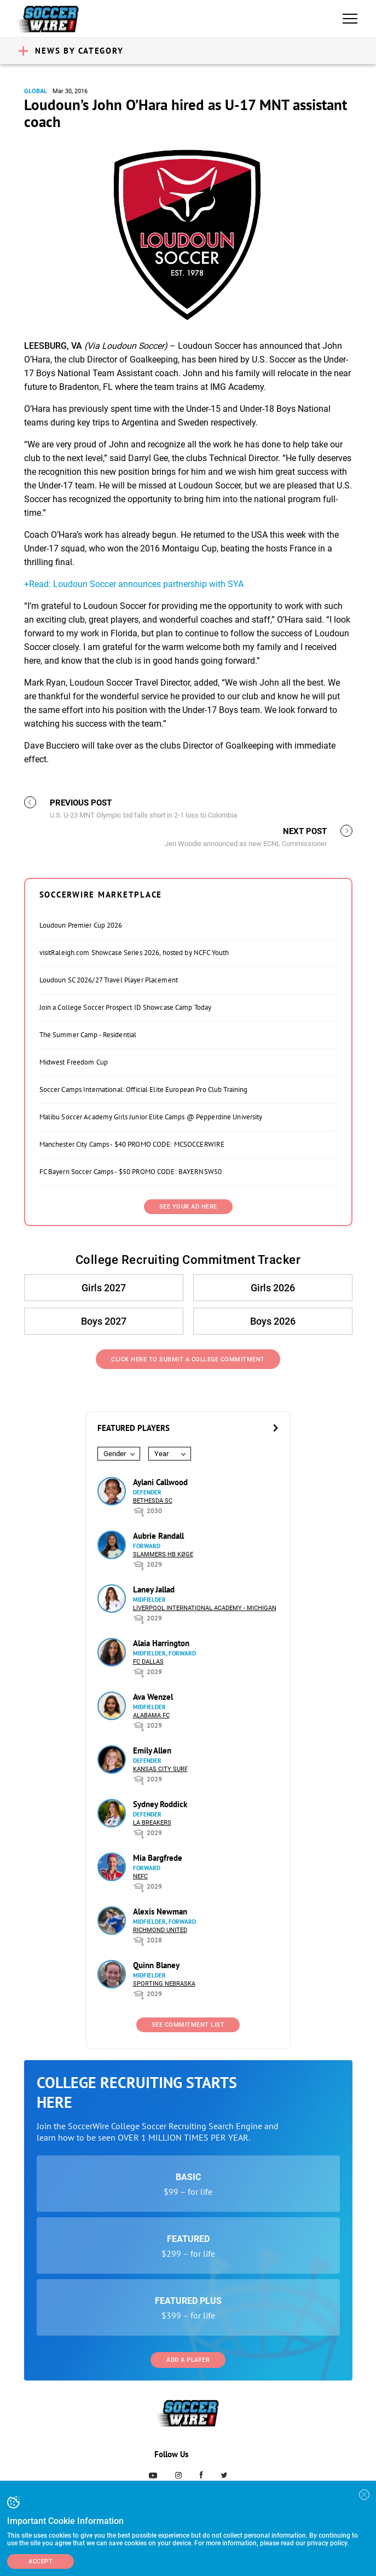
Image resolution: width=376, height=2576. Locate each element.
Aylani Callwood (160, 1482)
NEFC (140, 1876)
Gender (114, 1454)
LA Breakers (152, 1822)
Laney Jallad (154, 1589)
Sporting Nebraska (164, 1983)
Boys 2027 (103, 1321)
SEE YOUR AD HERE (188, 1206)
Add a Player (188, 2360)
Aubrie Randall (158, 1536)
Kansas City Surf (160, 1769)
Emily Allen (152, 1750)
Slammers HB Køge (163, 1554)
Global (35, 91)
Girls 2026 (273, 1287)
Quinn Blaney (156, 1965)
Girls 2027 (104, 1287)
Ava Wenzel (153, 1697)
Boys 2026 (273, 1321)
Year (161, 1454)
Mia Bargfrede (157, 1858)
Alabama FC (151, 1715)
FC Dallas (148, 1661)
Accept (40, 2561)
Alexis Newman (160, 1911)
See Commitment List (188, 2024)
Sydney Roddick (160, 1804)
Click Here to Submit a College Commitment (188, 1359)
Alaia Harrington (161, 1643)
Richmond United (160, 1930)
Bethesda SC (152, 1500)
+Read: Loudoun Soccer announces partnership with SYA (134, 584)
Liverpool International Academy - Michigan (204, 1608)
